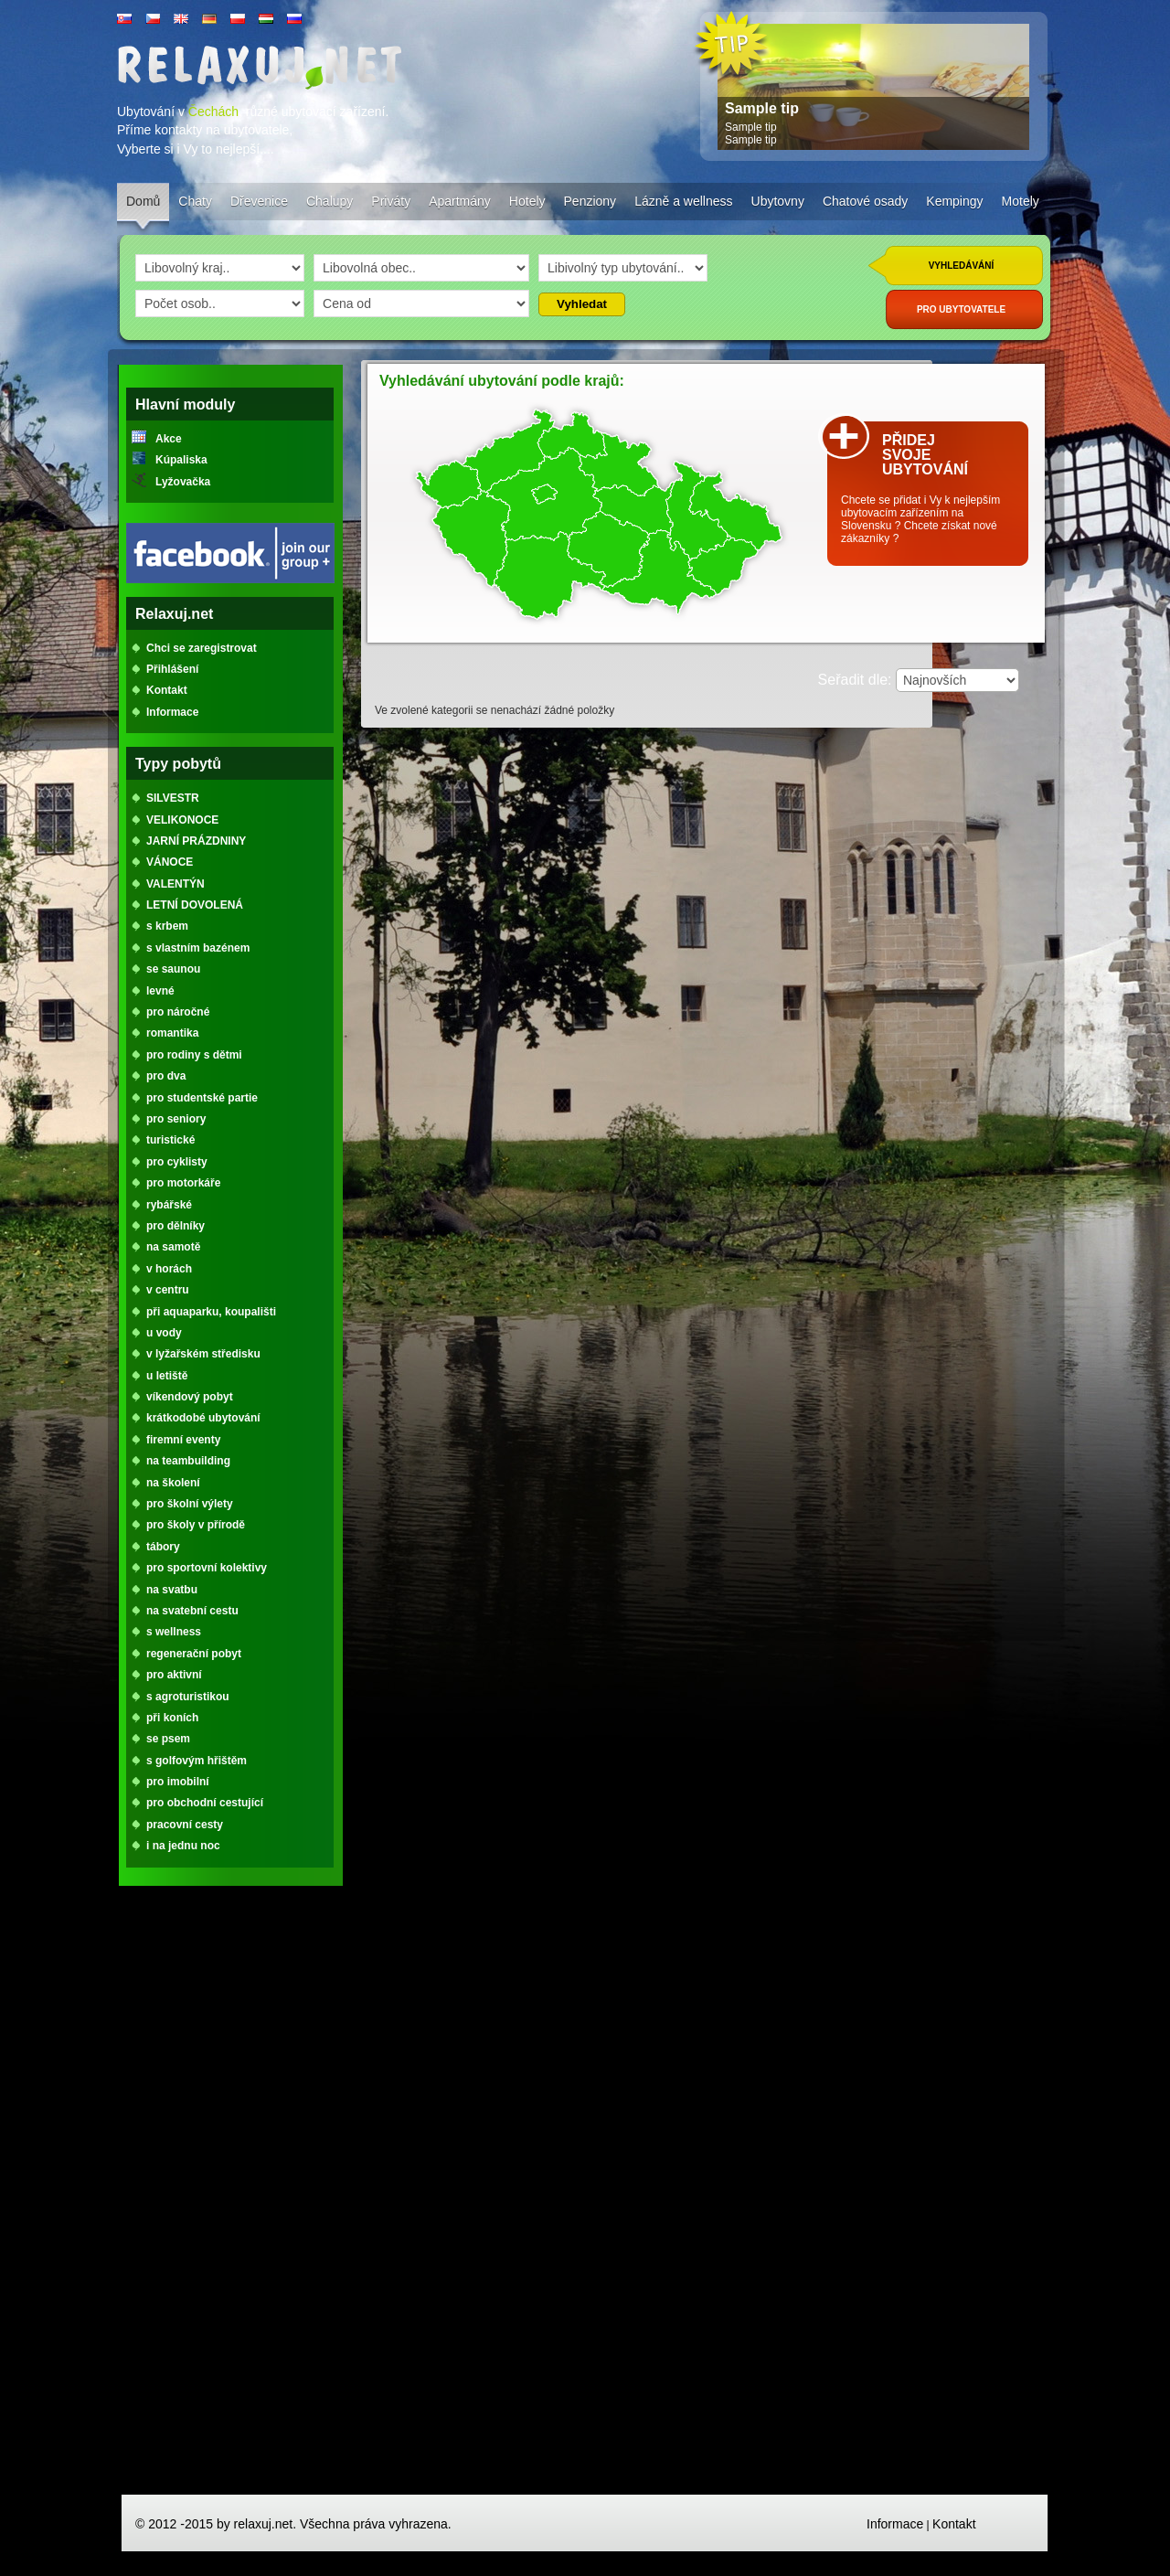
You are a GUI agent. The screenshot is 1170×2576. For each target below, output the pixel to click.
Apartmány (460, 201)
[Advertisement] (230, 2197)
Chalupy (329, 201)
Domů (143, 201)
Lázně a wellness (683, 201)
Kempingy (954, 201)
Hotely (527, 201)
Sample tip (762, 108)
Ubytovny (777, 201)
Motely (1020, 201)
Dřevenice (259, 201)
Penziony (590, 201)
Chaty (195, 201)
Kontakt (953, 2524)
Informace (895, 2524)
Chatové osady (865, 201)
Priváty (390, 201)
